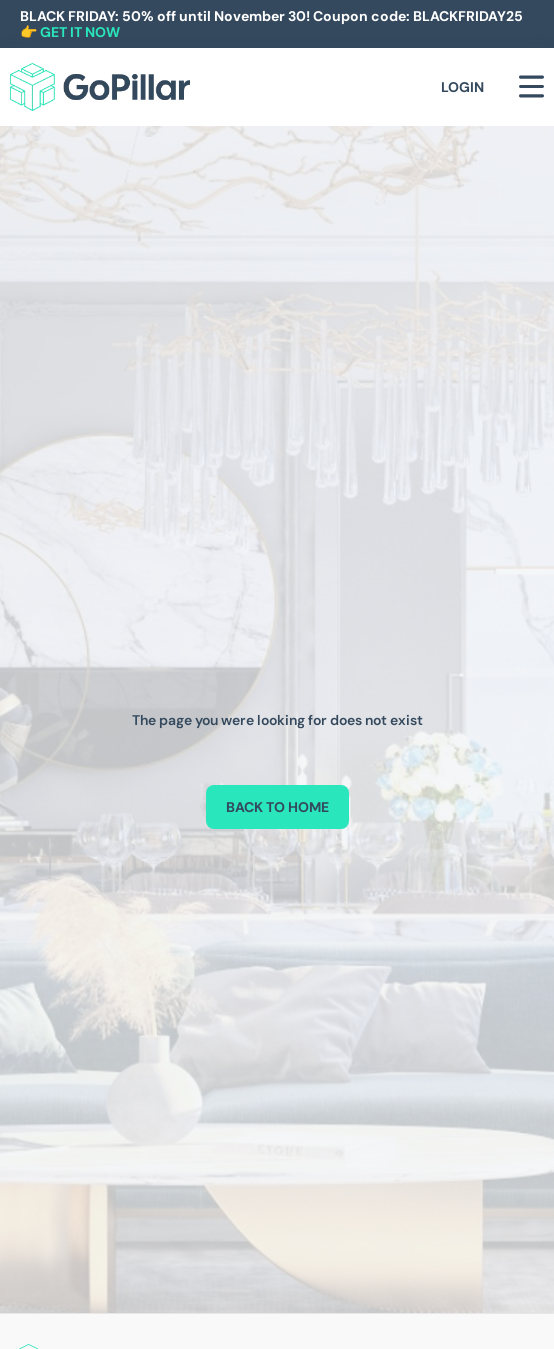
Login (462, 87)
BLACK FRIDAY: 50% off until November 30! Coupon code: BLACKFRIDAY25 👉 (271, 24)
